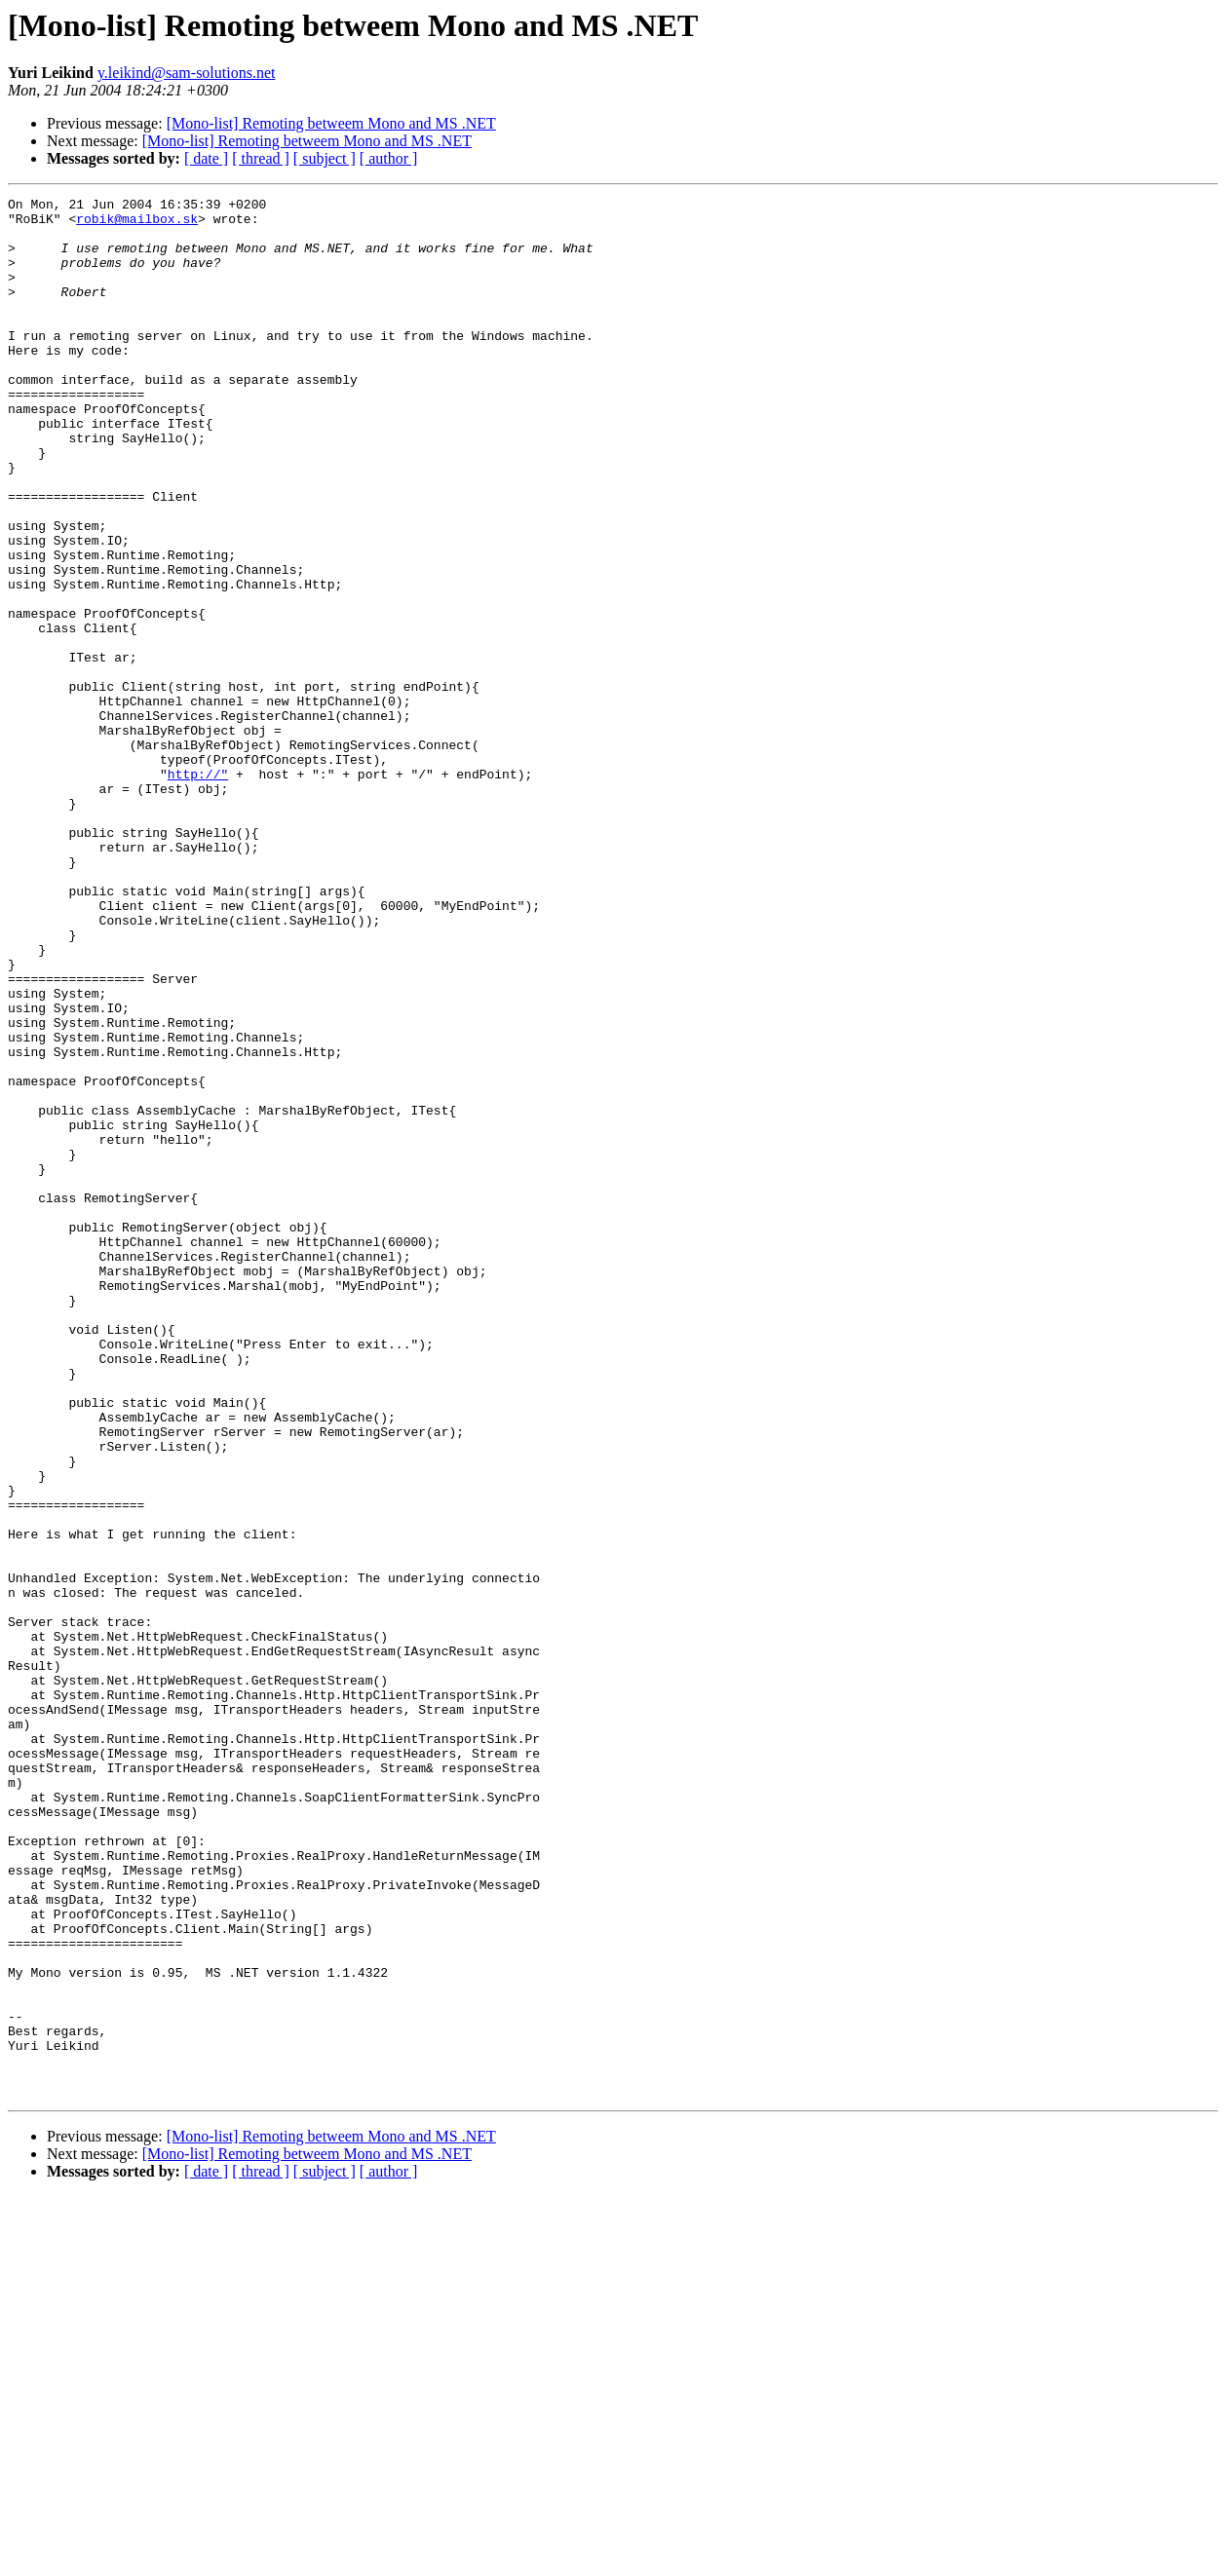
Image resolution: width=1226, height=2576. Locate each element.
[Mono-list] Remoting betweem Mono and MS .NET (331, 123)
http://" (198, 890)
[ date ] (206, 158)
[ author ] (389, 158)
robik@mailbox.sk (137, 224)
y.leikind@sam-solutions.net (186, 72)
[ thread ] (260, 158)
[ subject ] (324, 158)
